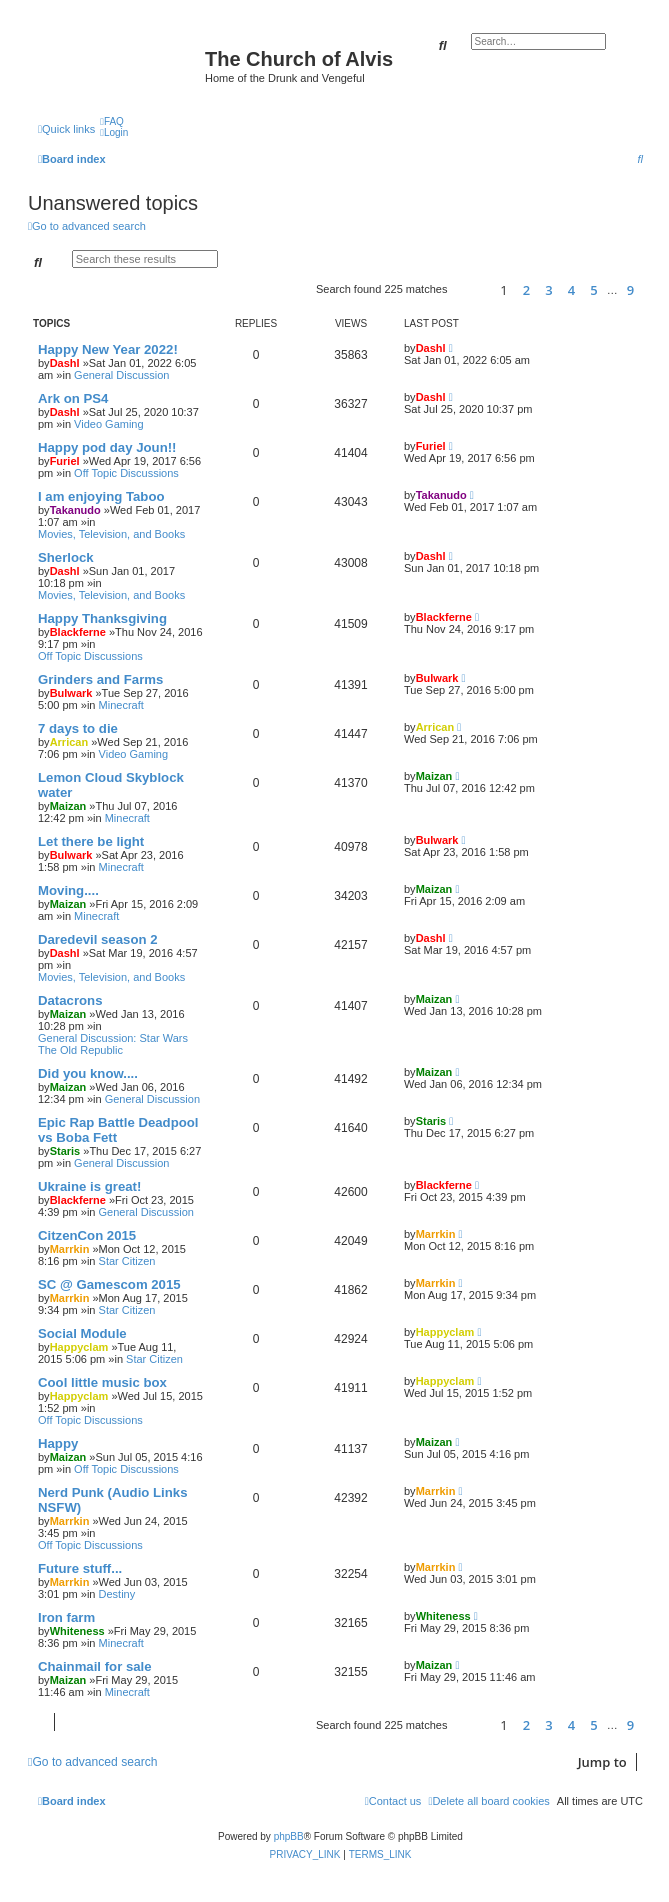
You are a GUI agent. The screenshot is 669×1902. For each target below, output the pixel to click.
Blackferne (78, 632)
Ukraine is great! (89, 1186)
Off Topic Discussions (126, 473)
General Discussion (121, 375)
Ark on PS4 (73, 398)
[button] (470, 289)
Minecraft (121, 705)
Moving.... (68, 890)
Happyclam (79, 1347)
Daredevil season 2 (98, 939)
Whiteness (77, 1631)
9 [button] (630, 290)
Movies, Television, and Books (111, 534)
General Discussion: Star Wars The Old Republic (113, 1044)
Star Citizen (127, 1261)
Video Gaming (109, 424)
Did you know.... (88, 1073)
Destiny (117, 1594)
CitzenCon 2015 (87, 1235)
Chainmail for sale (95, 1666)
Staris (65, 1151)
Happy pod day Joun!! (107, 447)
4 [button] (571, 290)
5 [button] (593, 290)
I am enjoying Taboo (101, 496)
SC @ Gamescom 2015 (109, 1284)
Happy (58, 1443)
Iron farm (66, 1617)
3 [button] (548, 290)
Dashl (65, 363)
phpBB (289, 1836)
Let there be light (91, 841)
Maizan (68, 806)
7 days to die (78, 728)
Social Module (82, 1333)
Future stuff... (80, 1568)
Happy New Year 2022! (108, 349)
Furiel (65, 461)
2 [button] (526, 290)
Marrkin (70, 1249)
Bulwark (71, 693)
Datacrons (70, 1000)
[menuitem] (112, 121)
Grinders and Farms (100, 679)
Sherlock (66, 557)
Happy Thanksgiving (102, 618)
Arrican (69, 742)
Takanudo (75, 510)
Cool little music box (102, 1382)
